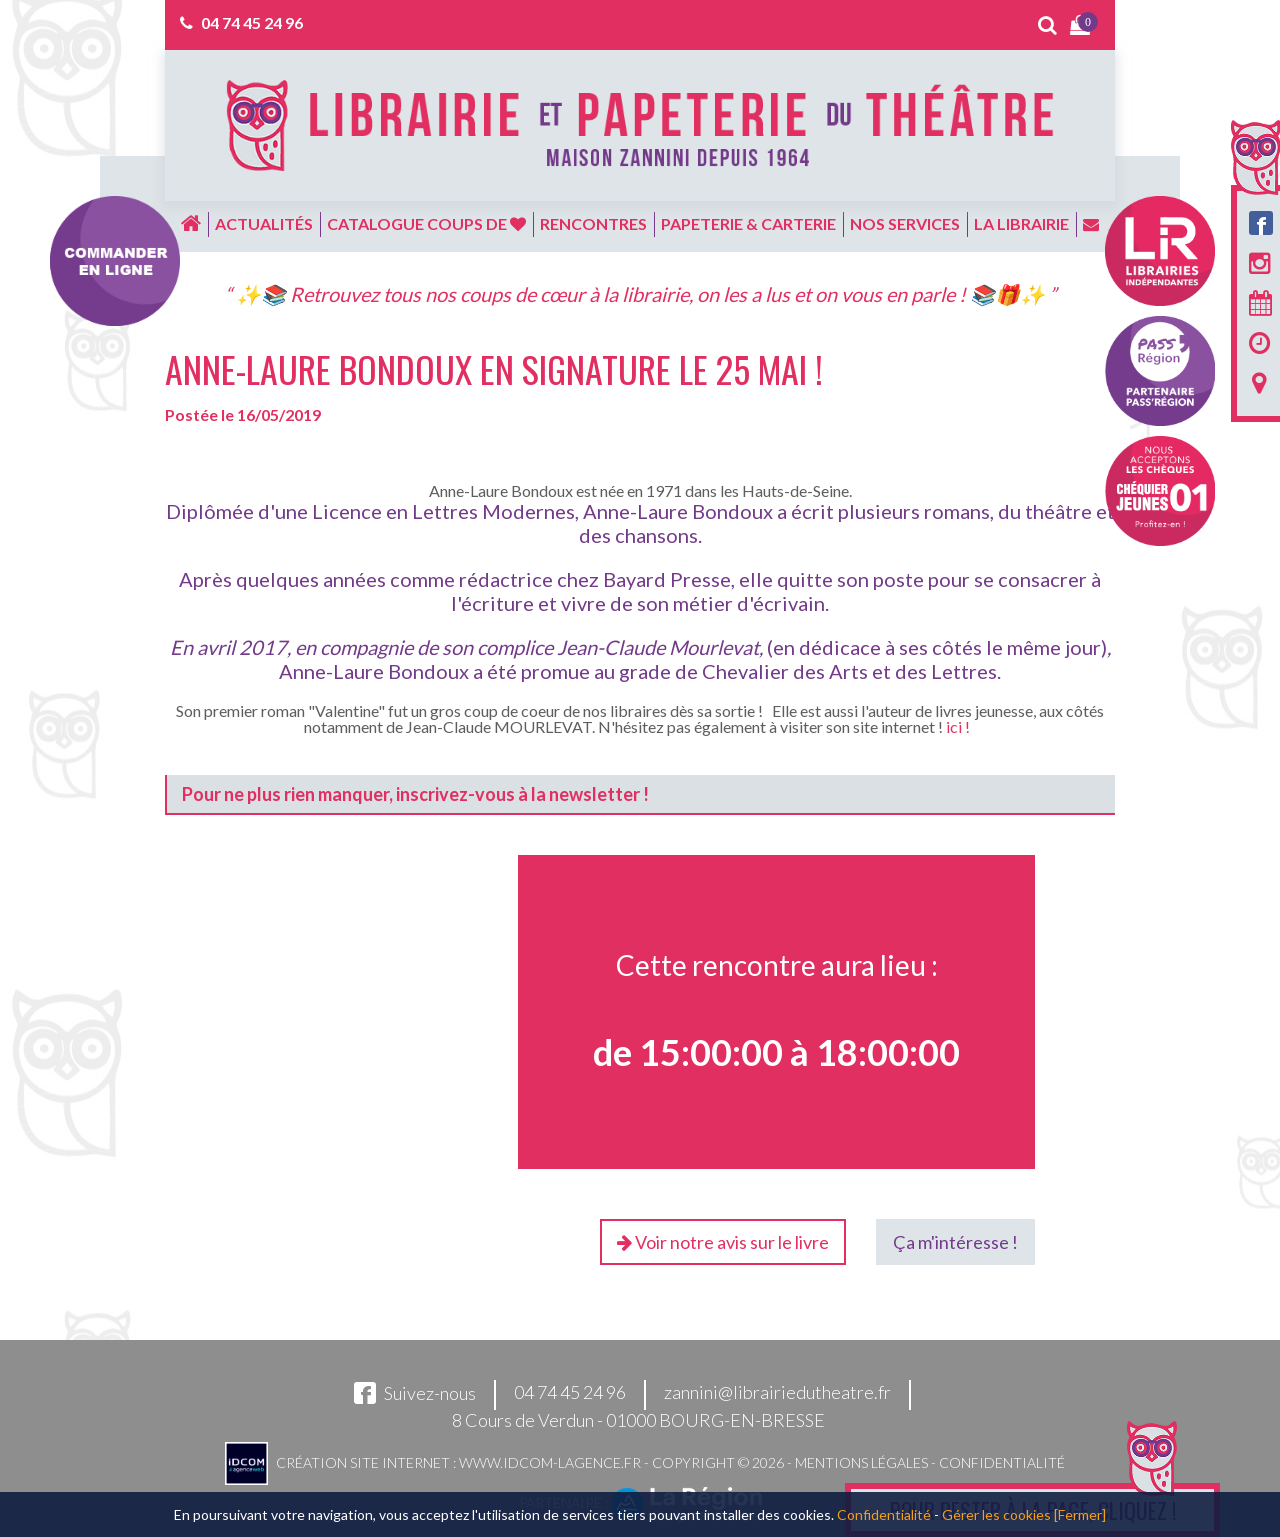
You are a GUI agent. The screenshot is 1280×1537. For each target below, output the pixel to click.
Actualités (264, 223)
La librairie (1021, 223)
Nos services (905, 223)
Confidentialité (1002, 1462)
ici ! (958, 726)
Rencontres (593, 223)
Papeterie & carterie (748, 223)
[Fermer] (1080, 1514)
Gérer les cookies (996, 1514)
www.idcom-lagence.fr (550, 1462)
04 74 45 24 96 (252, 22)
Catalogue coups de (426, 223)
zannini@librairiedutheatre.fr (777, 1393)
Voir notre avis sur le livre (723, 1242)
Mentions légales (861, 1462)
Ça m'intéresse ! (955, 1242)
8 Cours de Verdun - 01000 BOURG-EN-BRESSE (638, 1420)
